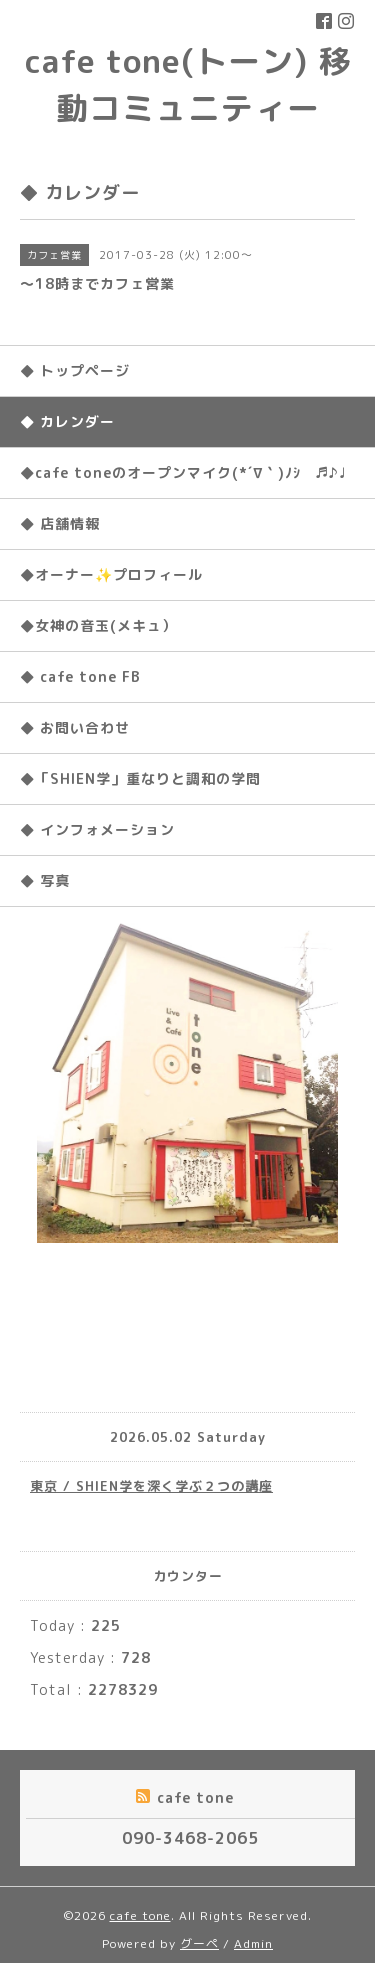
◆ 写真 (45, 880)
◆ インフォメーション (97, 829)
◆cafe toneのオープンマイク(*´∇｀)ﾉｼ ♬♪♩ (183, 472)
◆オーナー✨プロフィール (111, 574)
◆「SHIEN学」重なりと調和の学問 (140, 778)
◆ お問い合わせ (75, 727)
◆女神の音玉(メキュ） (98, 625)
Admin (253, 1943)
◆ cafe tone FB (80, 676)
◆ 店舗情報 (60, 523)
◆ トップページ (75, 370)
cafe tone (140, 1915)
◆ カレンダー (67, 421)
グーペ (199, 1943)
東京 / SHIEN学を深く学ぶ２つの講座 (151, 1486)
